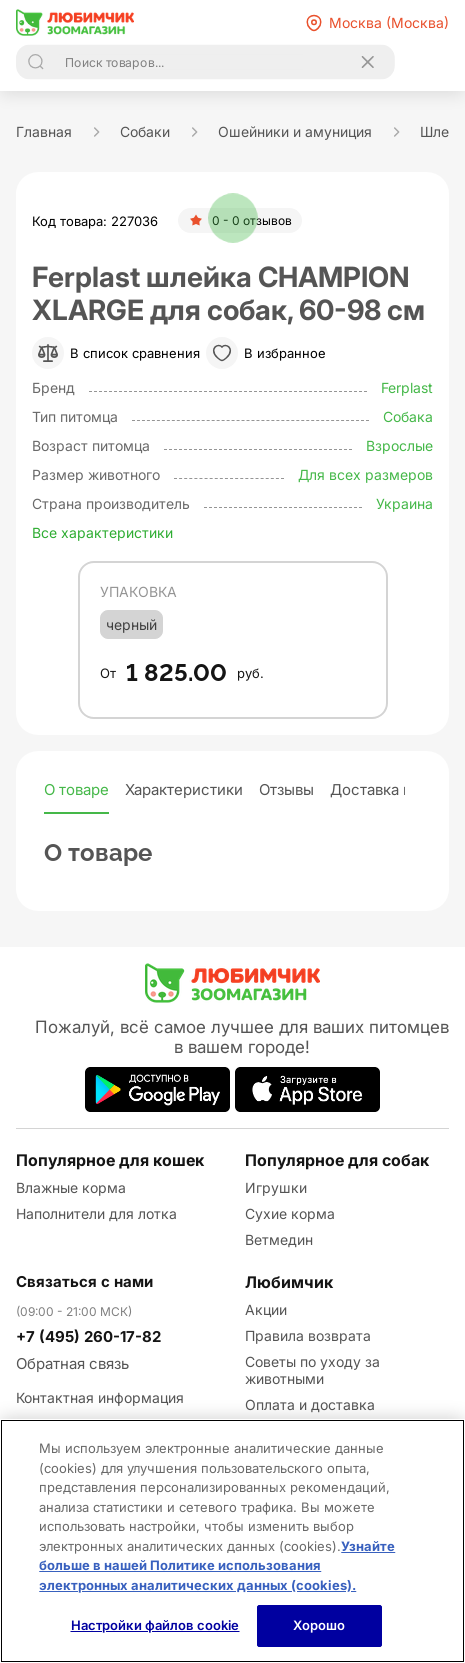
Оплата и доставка (310, 1404)
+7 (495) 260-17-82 (88, 1336)
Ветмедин (279, 1239)
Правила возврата (308, 1335)
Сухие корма (290, 1213)
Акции (266, 1309)
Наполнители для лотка (96, 1213)
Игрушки (276, 1187)
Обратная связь (72, 1363)
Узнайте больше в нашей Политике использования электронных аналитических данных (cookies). (217, 1565)
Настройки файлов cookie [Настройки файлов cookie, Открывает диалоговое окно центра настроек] (155, 1625)
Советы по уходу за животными (312, 1370)
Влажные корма (71, 1187)
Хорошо (319, 1625)
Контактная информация (100, 1397)
